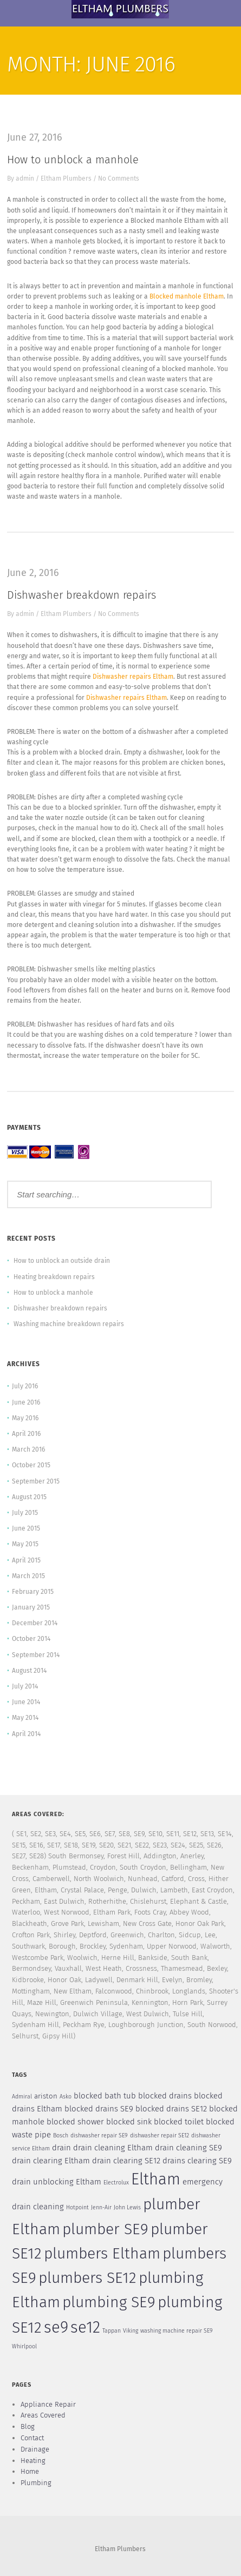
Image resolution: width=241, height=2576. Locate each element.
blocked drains (165, 2096)
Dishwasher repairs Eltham (133, 676)
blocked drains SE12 (171, 2109)
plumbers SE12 (87, 2278)
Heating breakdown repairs (54, 1277)
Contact (32, 2438)
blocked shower (75, 2122)
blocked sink (129, 2122)
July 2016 (25, 1386)
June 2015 (26, 1528)
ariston (45, 2096)
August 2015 (29, 1497)
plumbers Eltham (102, 2253)
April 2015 (26, 1560)
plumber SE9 (105, 2229)
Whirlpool (24, 2346)
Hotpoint (77, 2207)
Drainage (35, 2449)
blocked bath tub (105, 2096)
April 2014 (26, 1734)
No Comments (118, 178)
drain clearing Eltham (51, 2161)
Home (30, 2471)
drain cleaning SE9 (188, 2148)
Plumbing (36, 2483)
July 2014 (25, 1686)
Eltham (155, 2179)
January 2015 (31, 1607)
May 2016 (25, 1418)
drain (61, 2148)
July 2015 (25, 1513)
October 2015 (31, 1465)
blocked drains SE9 (98, 2109)
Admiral (22, 2096)
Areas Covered (43, 2415)
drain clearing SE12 (126, 2161)
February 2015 (33, 1591)
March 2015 (28, 1576)
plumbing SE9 (108, 2302)
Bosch (60, 2135)
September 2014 (36, 1655)
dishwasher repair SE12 (159, 2135)
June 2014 (26, 1702)
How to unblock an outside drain (62, 1260)
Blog (28, 2426)
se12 (85, 2327)
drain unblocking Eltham (56, 2182)
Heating (33, 2460)
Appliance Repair (48, 2404)
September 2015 (36, 1481)
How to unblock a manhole (73, 159)
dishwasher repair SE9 (99, 2135)
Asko (65, 2096)
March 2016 (28, 1449)
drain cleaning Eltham (113, 2148)
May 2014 (25, 1717)
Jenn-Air (101, 2207)
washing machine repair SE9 (176, 2330)
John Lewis (127, 2207)
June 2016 (26, 1402)
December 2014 (34, 1623)
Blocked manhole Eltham (186, 296)
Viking (130, 2330)
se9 (56, 2327)
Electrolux (116, 2182)
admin (25, 178)
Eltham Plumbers (66, 178)
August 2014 (29, 1670)
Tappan (111, 2330)
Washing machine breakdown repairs (69, 1324)
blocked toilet (179, 2122)
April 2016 (26, 1434)
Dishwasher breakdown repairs (81, 594)
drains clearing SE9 (197, 2161)
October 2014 (31, 1639)
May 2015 (25, 1544)
